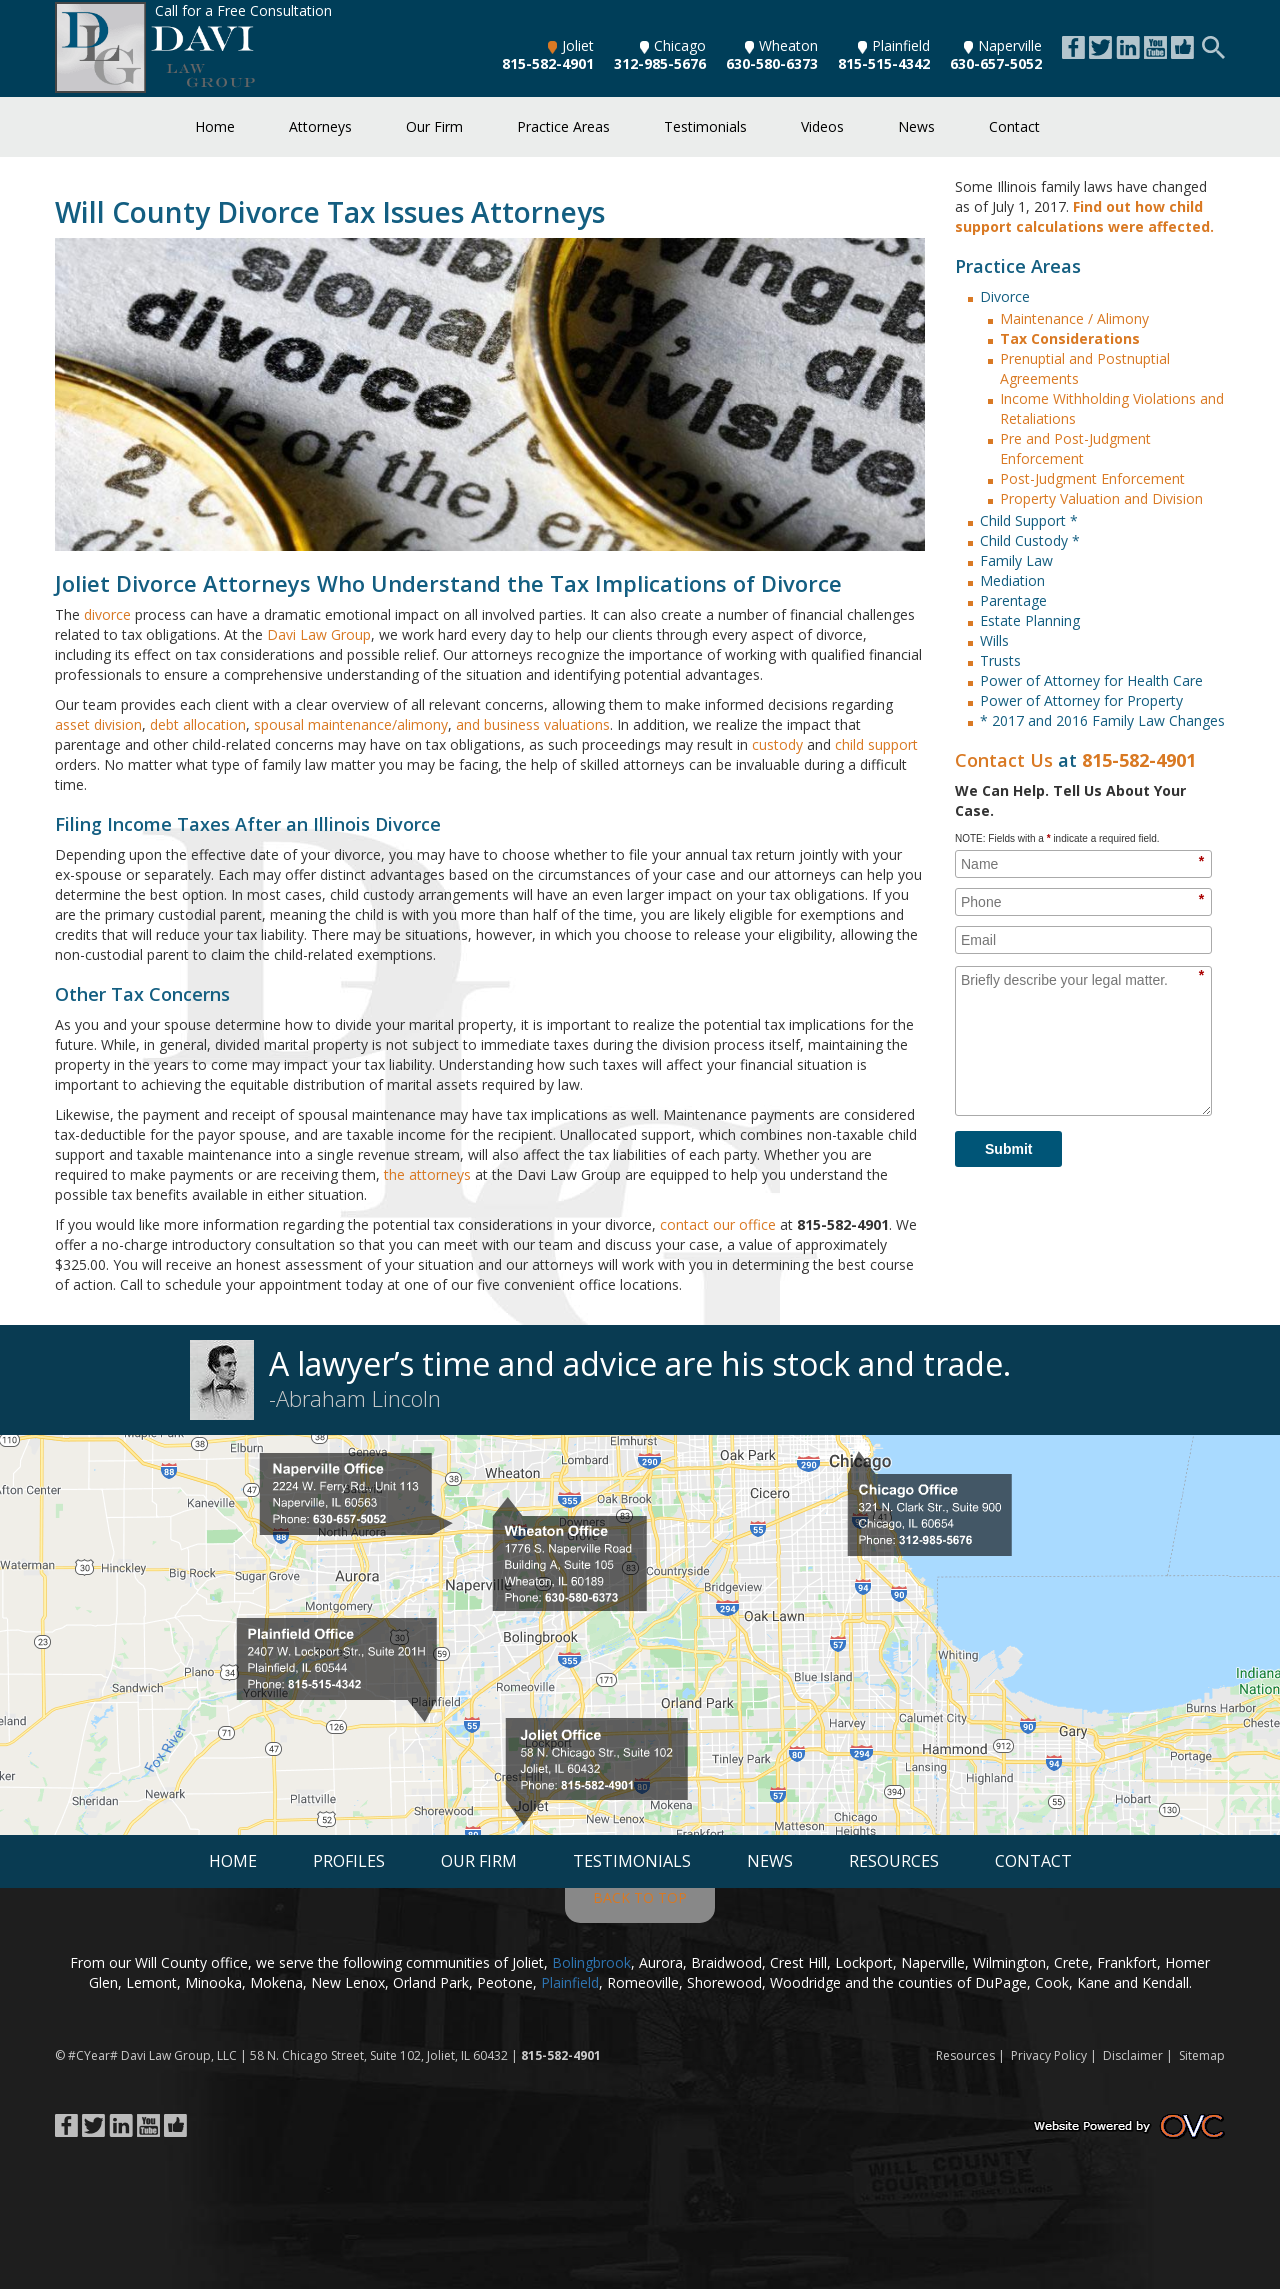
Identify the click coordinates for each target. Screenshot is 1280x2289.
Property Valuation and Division (1101, 498)
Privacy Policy (1049, 2055)
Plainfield (894, 45)
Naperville (1003, 45)
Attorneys (320, 126)
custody (777, 744)
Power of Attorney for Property (1081, 700)
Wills (994, 640)
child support (876, 744)
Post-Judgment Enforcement (1092, 478)
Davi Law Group (319, 634)
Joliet (571, 45)
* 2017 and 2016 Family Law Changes (1102, 720)
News (916, 126)
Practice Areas (563, 126)
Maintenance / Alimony (1074, 318)
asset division (98, 724)
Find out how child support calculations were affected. (1084, 216)
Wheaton (781, 45)
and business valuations (533, 724)
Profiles (349, 1861)
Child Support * (1029, 520)
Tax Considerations (1070, 338)
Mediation (1012, 580)
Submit (1008, 1149)
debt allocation (198, 724)
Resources (894, 1861)
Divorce (1005, 296)
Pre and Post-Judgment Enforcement (1075, 448)
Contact (1014, 126)
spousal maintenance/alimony (351, 724)
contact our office (718, 1224)
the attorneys (427, 1174)
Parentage (1013, 600)
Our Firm (434, 126)
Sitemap (1202, 2055)
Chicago (673, 45)
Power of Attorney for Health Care (1091, 680)
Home (215, 126)
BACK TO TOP (640, 1897)
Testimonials (705, 126)
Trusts (1000, 660)
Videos (822, 126)
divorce (107, 614)
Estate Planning (1030, 620)
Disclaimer (1133, 2055)
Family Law (1016, 560)
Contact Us (1004, 760)
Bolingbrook (591, 1962)
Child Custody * (1030, 540)
